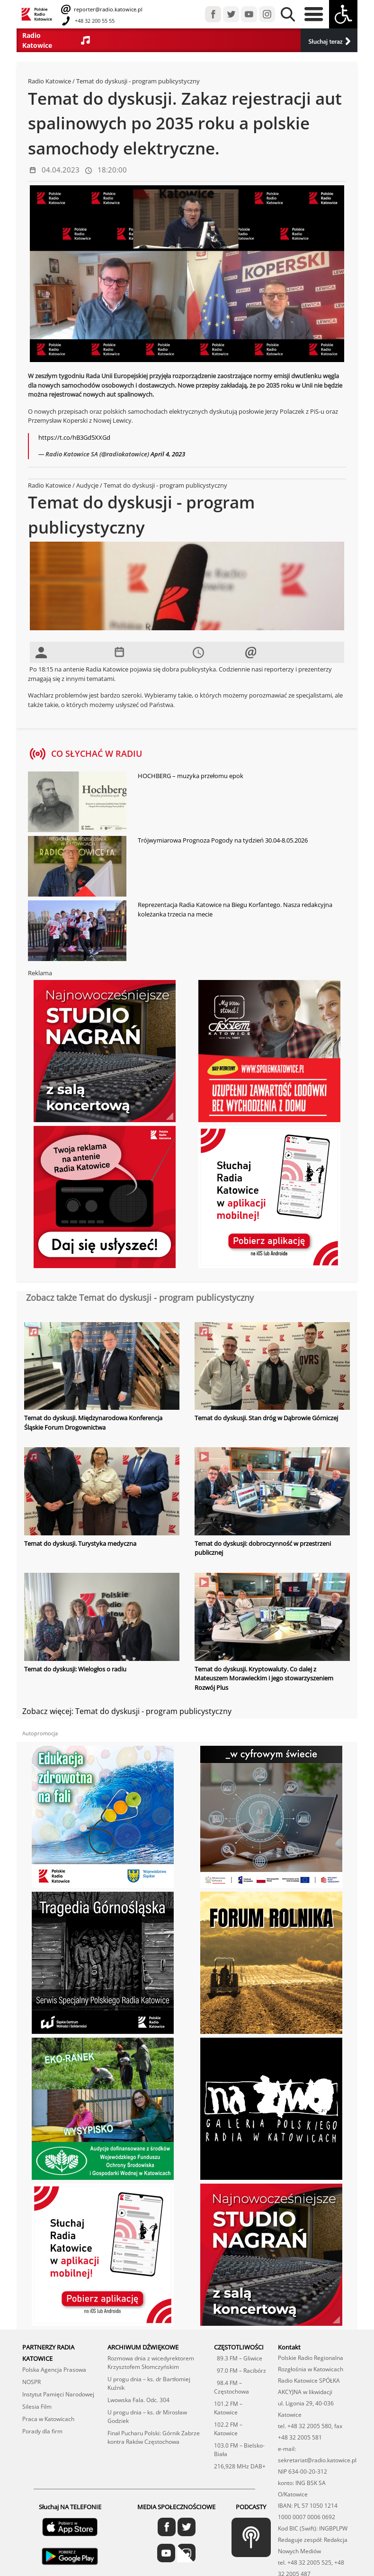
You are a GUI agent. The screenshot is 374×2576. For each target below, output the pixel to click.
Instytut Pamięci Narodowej (58, 2394)
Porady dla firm (42, 2431)
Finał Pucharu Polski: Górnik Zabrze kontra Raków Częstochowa (153, 2437)
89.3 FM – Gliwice (238, 2358)
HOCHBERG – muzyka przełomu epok (190, 775)
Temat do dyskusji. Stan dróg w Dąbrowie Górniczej (266, 1418)
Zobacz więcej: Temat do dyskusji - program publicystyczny (127, 1711)
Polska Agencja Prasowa (54, 2370)
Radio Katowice (49, 81)
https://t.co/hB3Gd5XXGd (74, 437)
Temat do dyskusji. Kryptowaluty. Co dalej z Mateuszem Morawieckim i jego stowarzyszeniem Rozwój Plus (264, 1678)
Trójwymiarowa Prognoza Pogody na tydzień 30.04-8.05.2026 (223, 840)
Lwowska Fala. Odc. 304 (138, 2400)
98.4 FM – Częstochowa (231, 2387)
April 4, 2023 (168, 454)
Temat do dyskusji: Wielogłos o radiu (75, 1669)
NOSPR (31, 2382)
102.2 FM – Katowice (228, 2429)
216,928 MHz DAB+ (240, 2466)
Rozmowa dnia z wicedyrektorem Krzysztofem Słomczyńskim (150, 2362)
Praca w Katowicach (48, 2419)
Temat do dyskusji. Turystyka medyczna (80, 1543)
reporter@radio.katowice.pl (107, 9)
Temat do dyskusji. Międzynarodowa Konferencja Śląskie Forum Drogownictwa (93, 1423)
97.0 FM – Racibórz (240, 2371)
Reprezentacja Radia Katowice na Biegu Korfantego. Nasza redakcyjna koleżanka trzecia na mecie (235, 909)
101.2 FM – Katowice (228, 2408)
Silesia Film (37, 2407)
